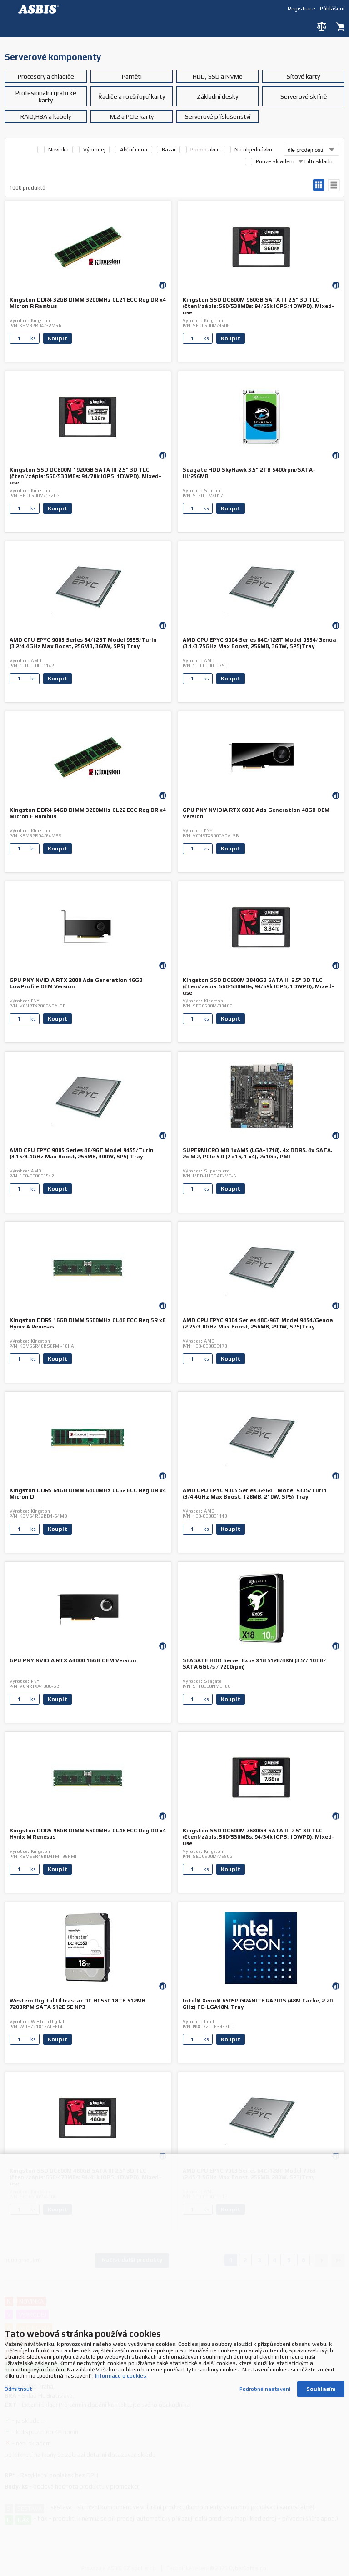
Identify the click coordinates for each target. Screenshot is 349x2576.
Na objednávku (253, 149)
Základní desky (217, 96)
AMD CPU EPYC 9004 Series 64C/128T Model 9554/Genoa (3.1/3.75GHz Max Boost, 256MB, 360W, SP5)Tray (259, 643)
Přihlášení (332, 8)
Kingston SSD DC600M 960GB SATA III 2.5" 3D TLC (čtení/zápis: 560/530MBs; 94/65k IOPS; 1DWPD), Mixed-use (258, 306)
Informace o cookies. (121, 2372)
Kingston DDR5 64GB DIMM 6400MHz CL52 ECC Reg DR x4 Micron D (88, 1493)
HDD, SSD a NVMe (218, 76)
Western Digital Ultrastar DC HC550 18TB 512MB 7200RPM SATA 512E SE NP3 (77, 2003)
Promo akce (205, 149)
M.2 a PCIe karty (132, 116)
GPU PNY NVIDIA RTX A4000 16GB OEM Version (73, 1660)
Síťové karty (303, 76)
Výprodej (94, 149)
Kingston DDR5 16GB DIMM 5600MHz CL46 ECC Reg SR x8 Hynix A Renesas (87, 1323)
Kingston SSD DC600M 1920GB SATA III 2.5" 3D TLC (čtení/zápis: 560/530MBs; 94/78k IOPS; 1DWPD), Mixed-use (85, 476)
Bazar (169, 149)
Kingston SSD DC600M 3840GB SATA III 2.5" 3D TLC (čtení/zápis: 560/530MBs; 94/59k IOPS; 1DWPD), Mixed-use (258, 986)
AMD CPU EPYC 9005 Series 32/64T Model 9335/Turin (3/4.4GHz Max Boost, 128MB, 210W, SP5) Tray (255, 1493)
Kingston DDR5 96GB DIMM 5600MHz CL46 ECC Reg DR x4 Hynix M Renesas (88, 1833)
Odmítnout (18, 2385)
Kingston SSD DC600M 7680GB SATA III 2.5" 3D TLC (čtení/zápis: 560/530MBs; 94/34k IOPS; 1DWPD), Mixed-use (258, 1836)
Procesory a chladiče (46, 76)
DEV (41, 9)
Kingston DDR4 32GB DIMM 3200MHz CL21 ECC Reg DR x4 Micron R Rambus (88, 303)
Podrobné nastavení (264, 2385)
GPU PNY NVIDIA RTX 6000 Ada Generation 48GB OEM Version (256, 813)
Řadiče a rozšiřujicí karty (131, 96)
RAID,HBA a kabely (45, 116)
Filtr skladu (315, 161)
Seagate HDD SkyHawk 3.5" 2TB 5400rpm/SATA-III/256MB (249, 473)
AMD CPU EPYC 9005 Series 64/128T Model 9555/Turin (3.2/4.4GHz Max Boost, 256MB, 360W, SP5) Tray (83, 643)
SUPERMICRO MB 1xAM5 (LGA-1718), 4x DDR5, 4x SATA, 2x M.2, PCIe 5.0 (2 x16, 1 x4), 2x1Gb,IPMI (257, 1153)
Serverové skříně (303, 96)
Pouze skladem (275, 161)
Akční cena (133, 149)
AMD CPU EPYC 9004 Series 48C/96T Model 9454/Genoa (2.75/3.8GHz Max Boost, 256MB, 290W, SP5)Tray (258, 1323)
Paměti (132, 76)
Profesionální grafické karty (45, 96)
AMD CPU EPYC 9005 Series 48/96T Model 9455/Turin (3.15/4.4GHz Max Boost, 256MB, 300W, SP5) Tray (82, 1153)
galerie (319, 185)
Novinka (58, 149)
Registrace (301, 8)
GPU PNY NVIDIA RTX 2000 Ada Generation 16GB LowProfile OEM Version (76, 983)
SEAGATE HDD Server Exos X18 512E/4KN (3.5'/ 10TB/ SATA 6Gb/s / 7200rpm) (254, 1663)
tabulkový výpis (334, 185)
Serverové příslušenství (217, 116)
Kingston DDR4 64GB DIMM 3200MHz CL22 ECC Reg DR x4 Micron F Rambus (88, 813)
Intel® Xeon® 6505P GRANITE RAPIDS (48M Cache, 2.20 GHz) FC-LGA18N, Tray (258, 2003)
